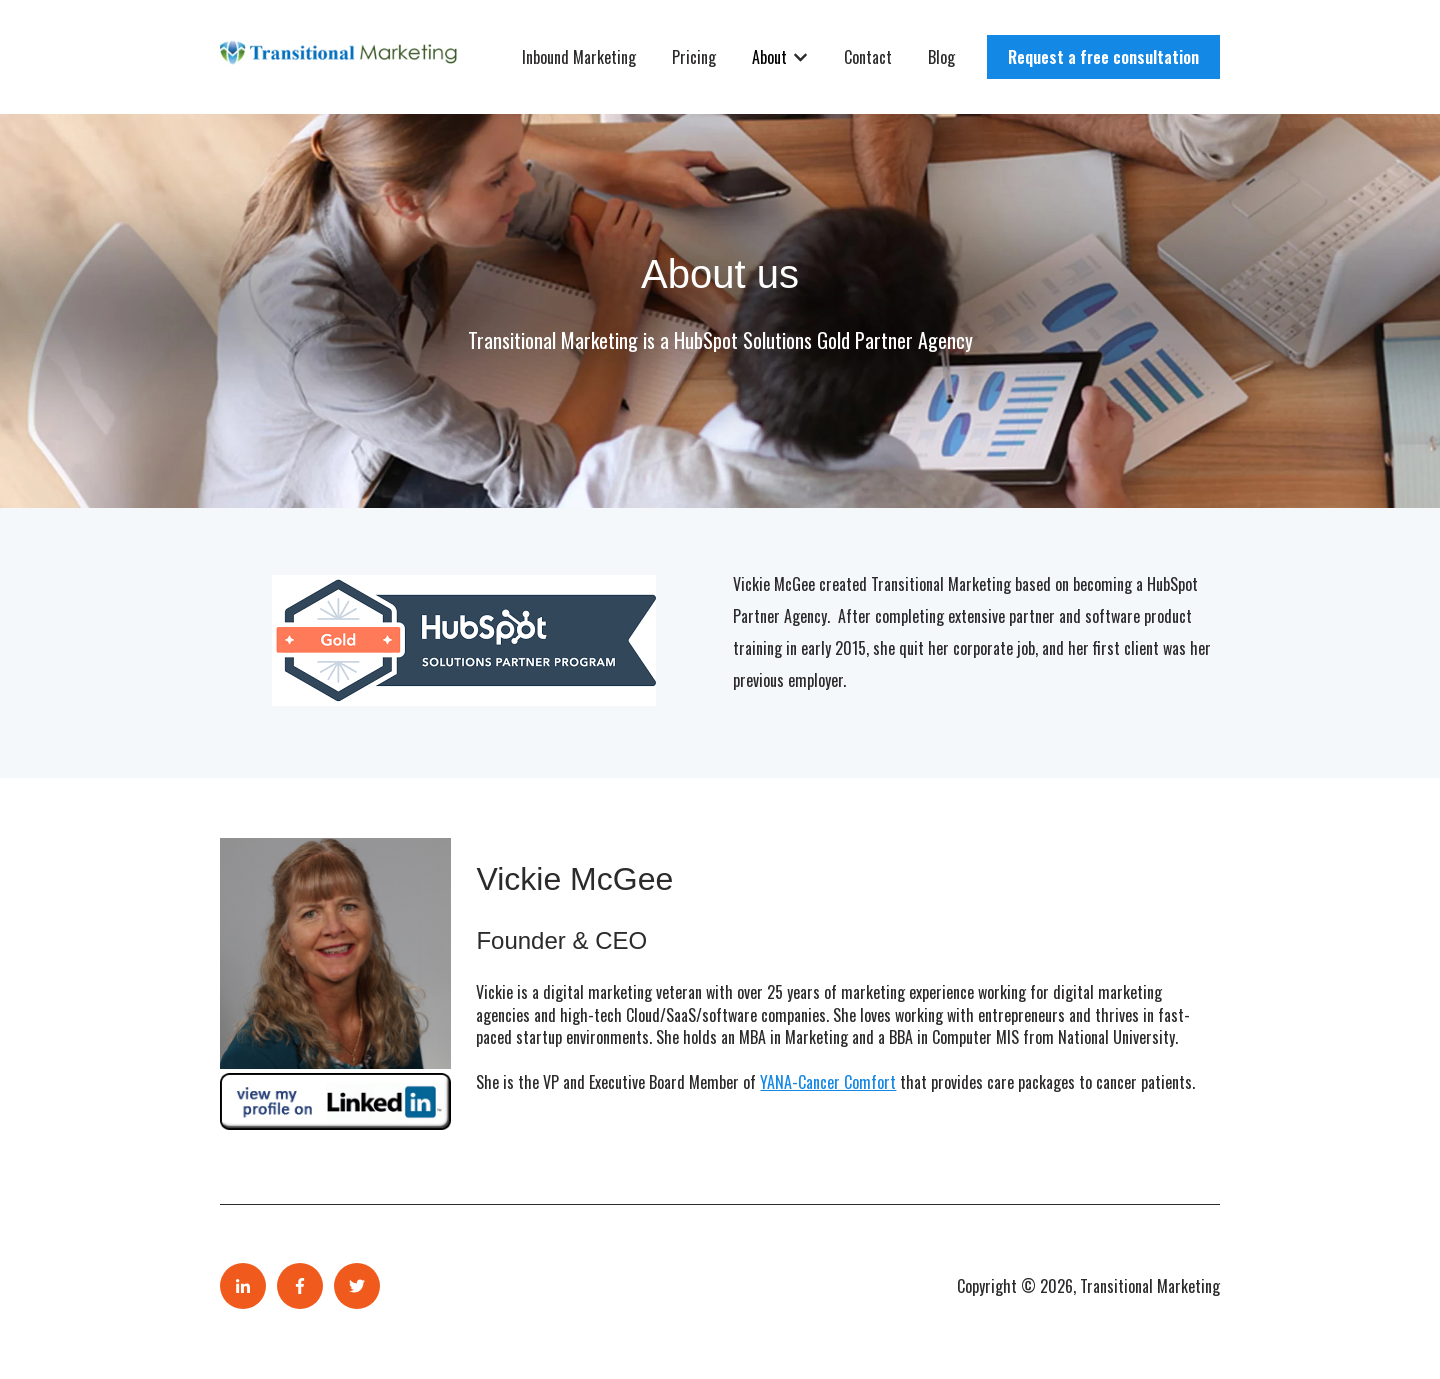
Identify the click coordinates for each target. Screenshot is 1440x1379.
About (769, 57)
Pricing (694, 57)
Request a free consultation (1103, 57)
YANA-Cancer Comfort (828, 1082)
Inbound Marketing (579, 57)
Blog (941, 57)
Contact (868, 57)
